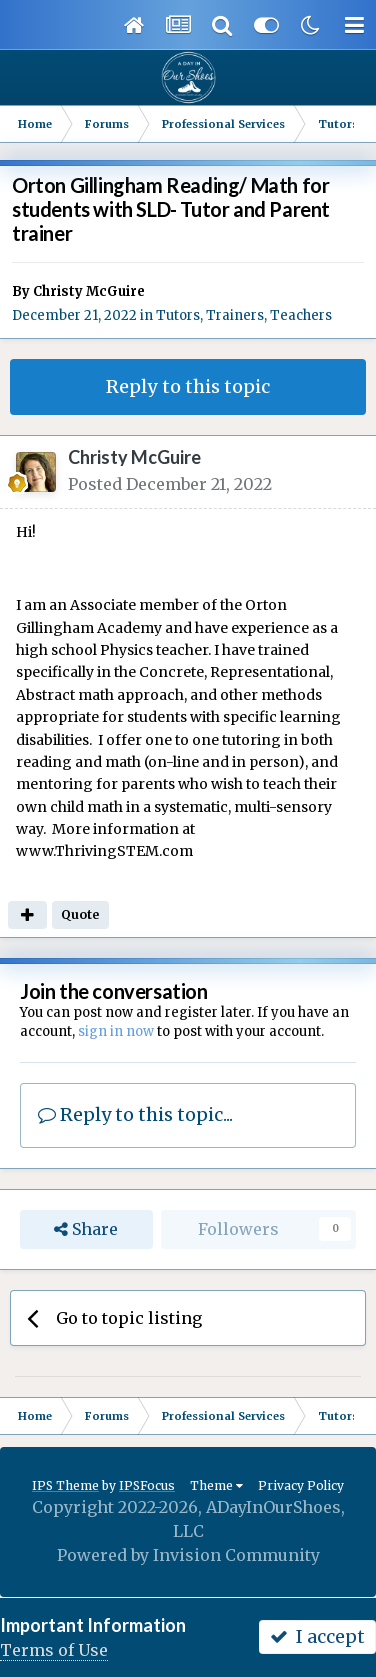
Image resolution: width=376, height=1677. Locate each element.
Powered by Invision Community (188, 1555)
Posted (170, 484)
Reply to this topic (188, 386)
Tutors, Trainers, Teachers (244, 315)
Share (86, 1229)
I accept (317, 1636)
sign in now (116, 1031)
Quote (80, 914)
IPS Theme (65, 1485)
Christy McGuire (89, 291)
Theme (216, 1485)
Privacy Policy (301, 1485)
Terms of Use (54, 1650)
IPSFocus (147, 1485)
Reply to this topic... (135, 1114)
